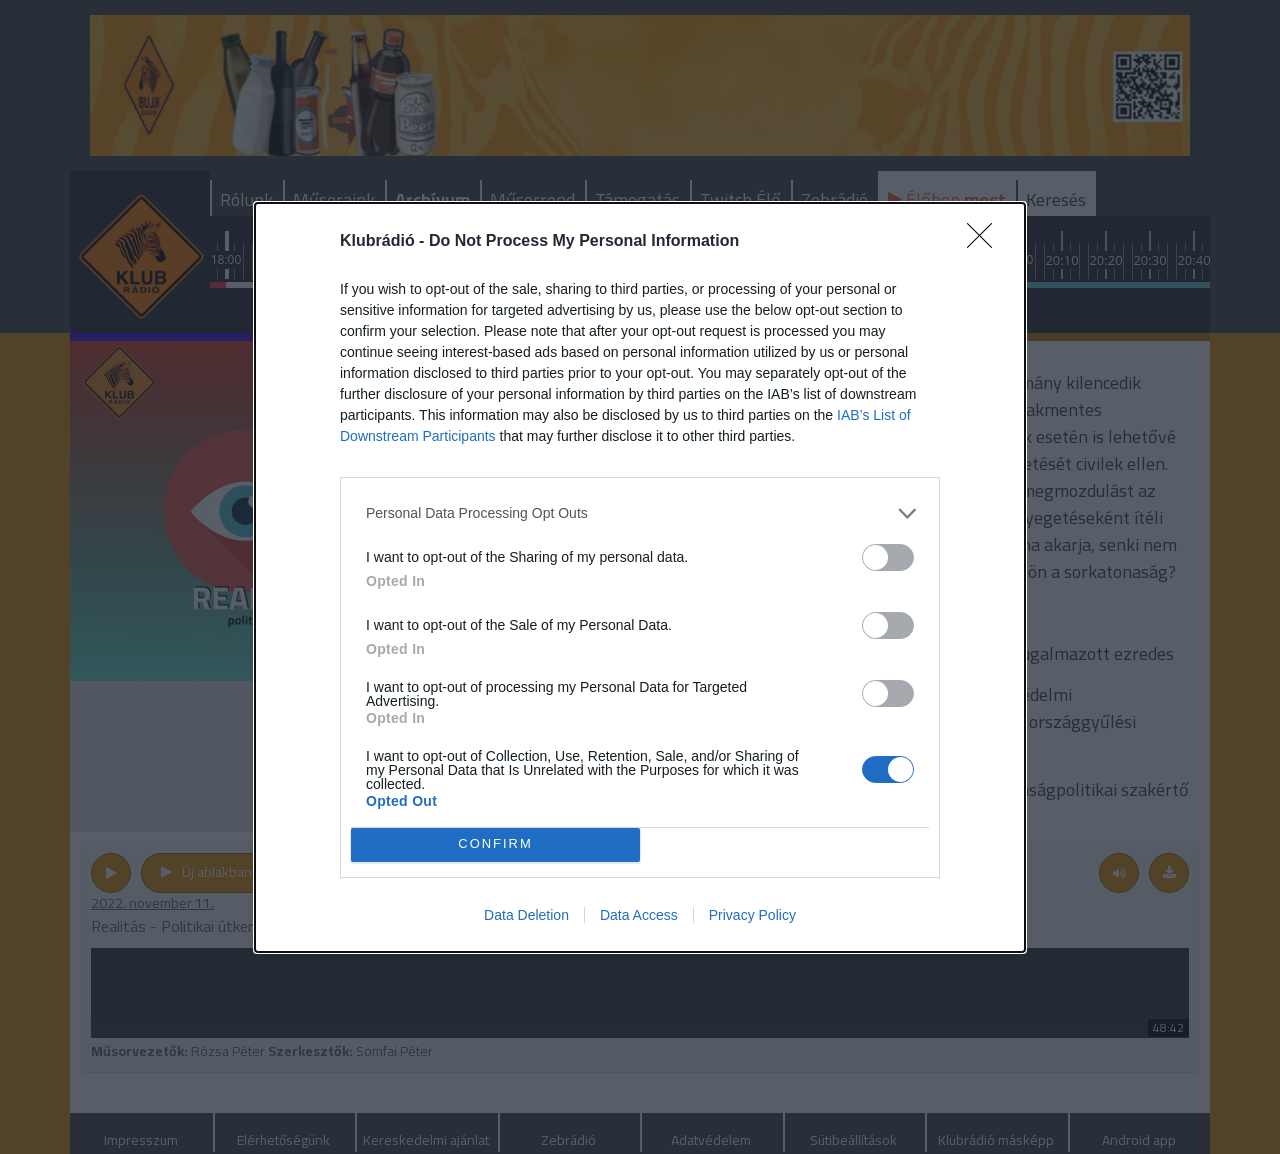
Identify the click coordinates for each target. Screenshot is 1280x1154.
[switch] (888, 557)
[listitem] (640, 513)
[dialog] (640, 577)
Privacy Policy (752, 915)
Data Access (639, 915)
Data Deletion (526, 915)
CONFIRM (495, 844)
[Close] (986, 242)
